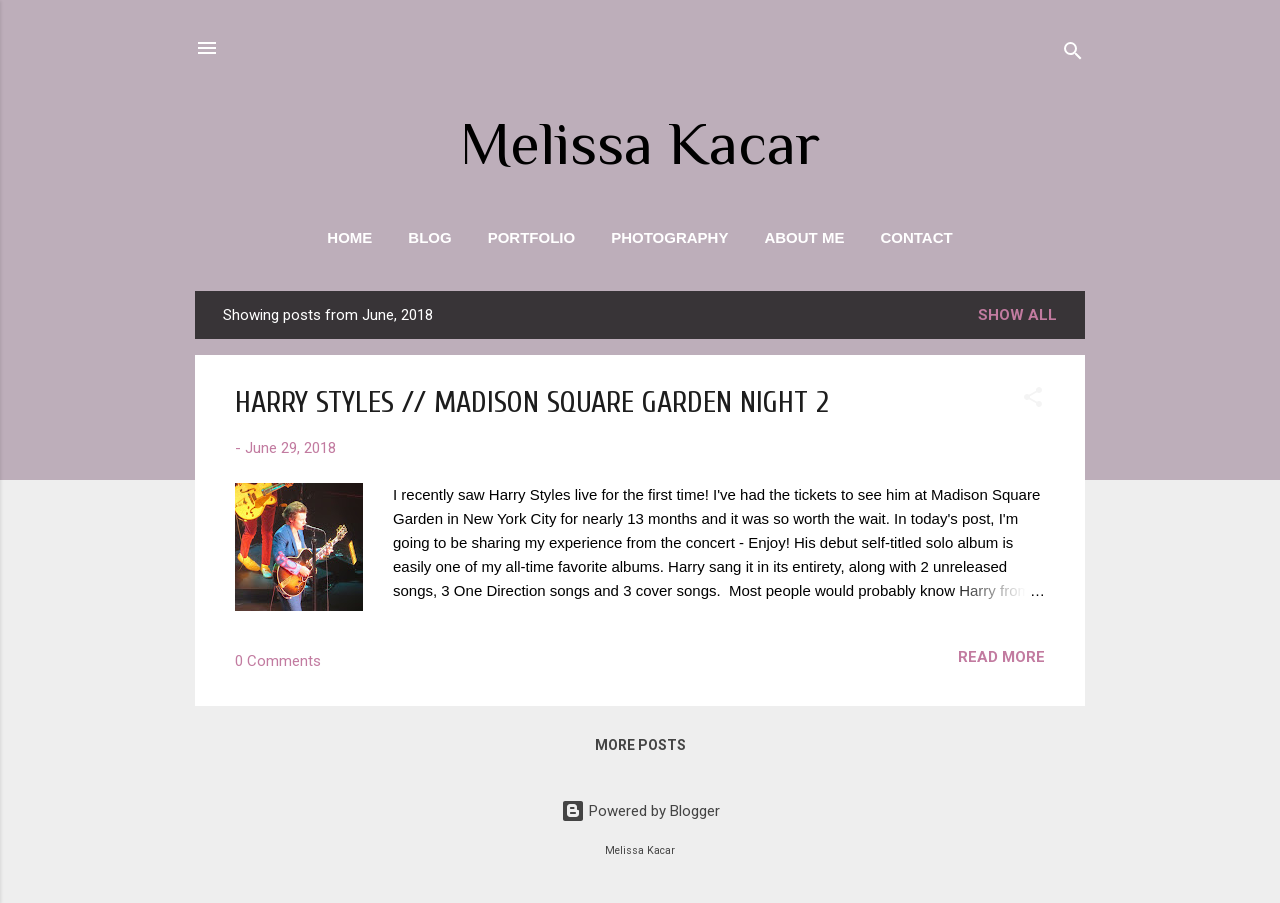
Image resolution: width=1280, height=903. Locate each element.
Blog (429, 237)
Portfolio (532, 237)
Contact (916, 237)
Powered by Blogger (640, 811)
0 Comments (278, 661)
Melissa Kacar (640, 143)
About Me (804, 237)
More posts (640, 745)
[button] (1033, 400)
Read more (1001, 657)
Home (349, 237)
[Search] (1073, 54)
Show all (1017, 315)
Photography (669, 237)
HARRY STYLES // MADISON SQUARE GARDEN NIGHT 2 (532, 402)
